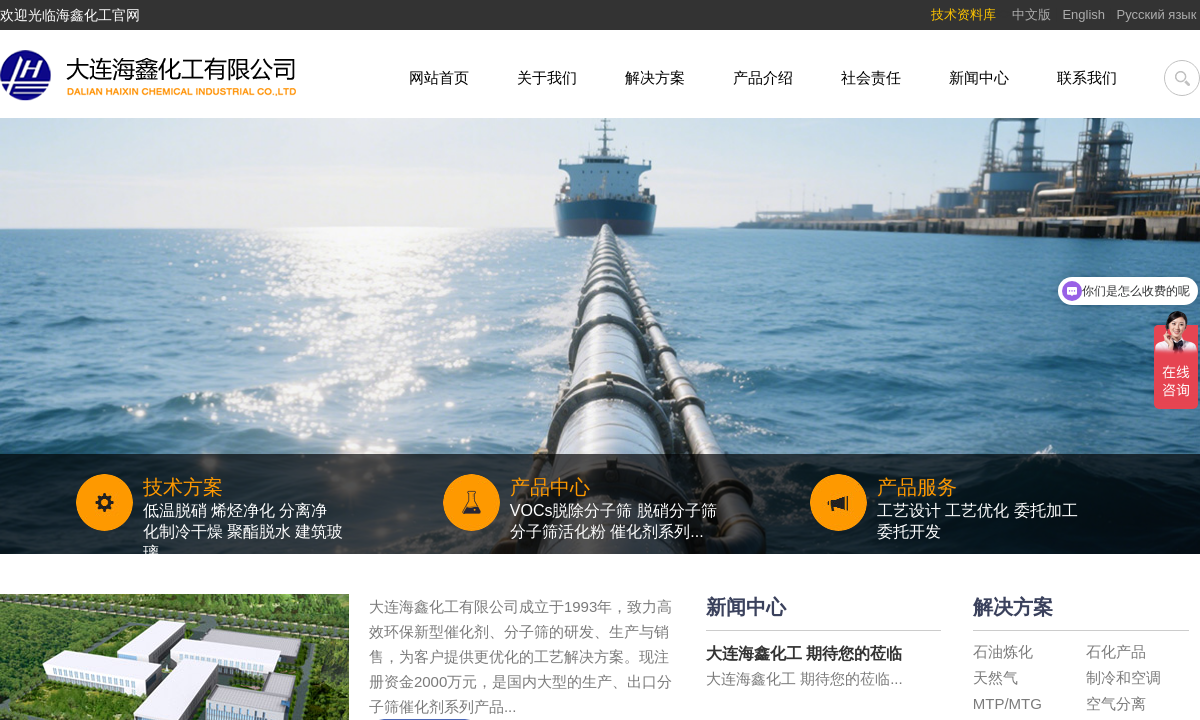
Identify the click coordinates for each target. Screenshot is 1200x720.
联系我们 (1087, 77)
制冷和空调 (1123, 677)
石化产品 (1116, 651)
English (1083, 14)
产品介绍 (763, 77)
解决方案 (655, 77)
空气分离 (1116, 703)
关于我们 (547, 77)
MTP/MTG (1007, 703)
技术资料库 (963, 14)
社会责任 (871, 77)
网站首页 (439, 77)
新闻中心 (979, 77)
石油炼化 (1003, 651)
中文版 (1031, 14)
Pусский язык (1159, 14)
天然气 (995, 677)
